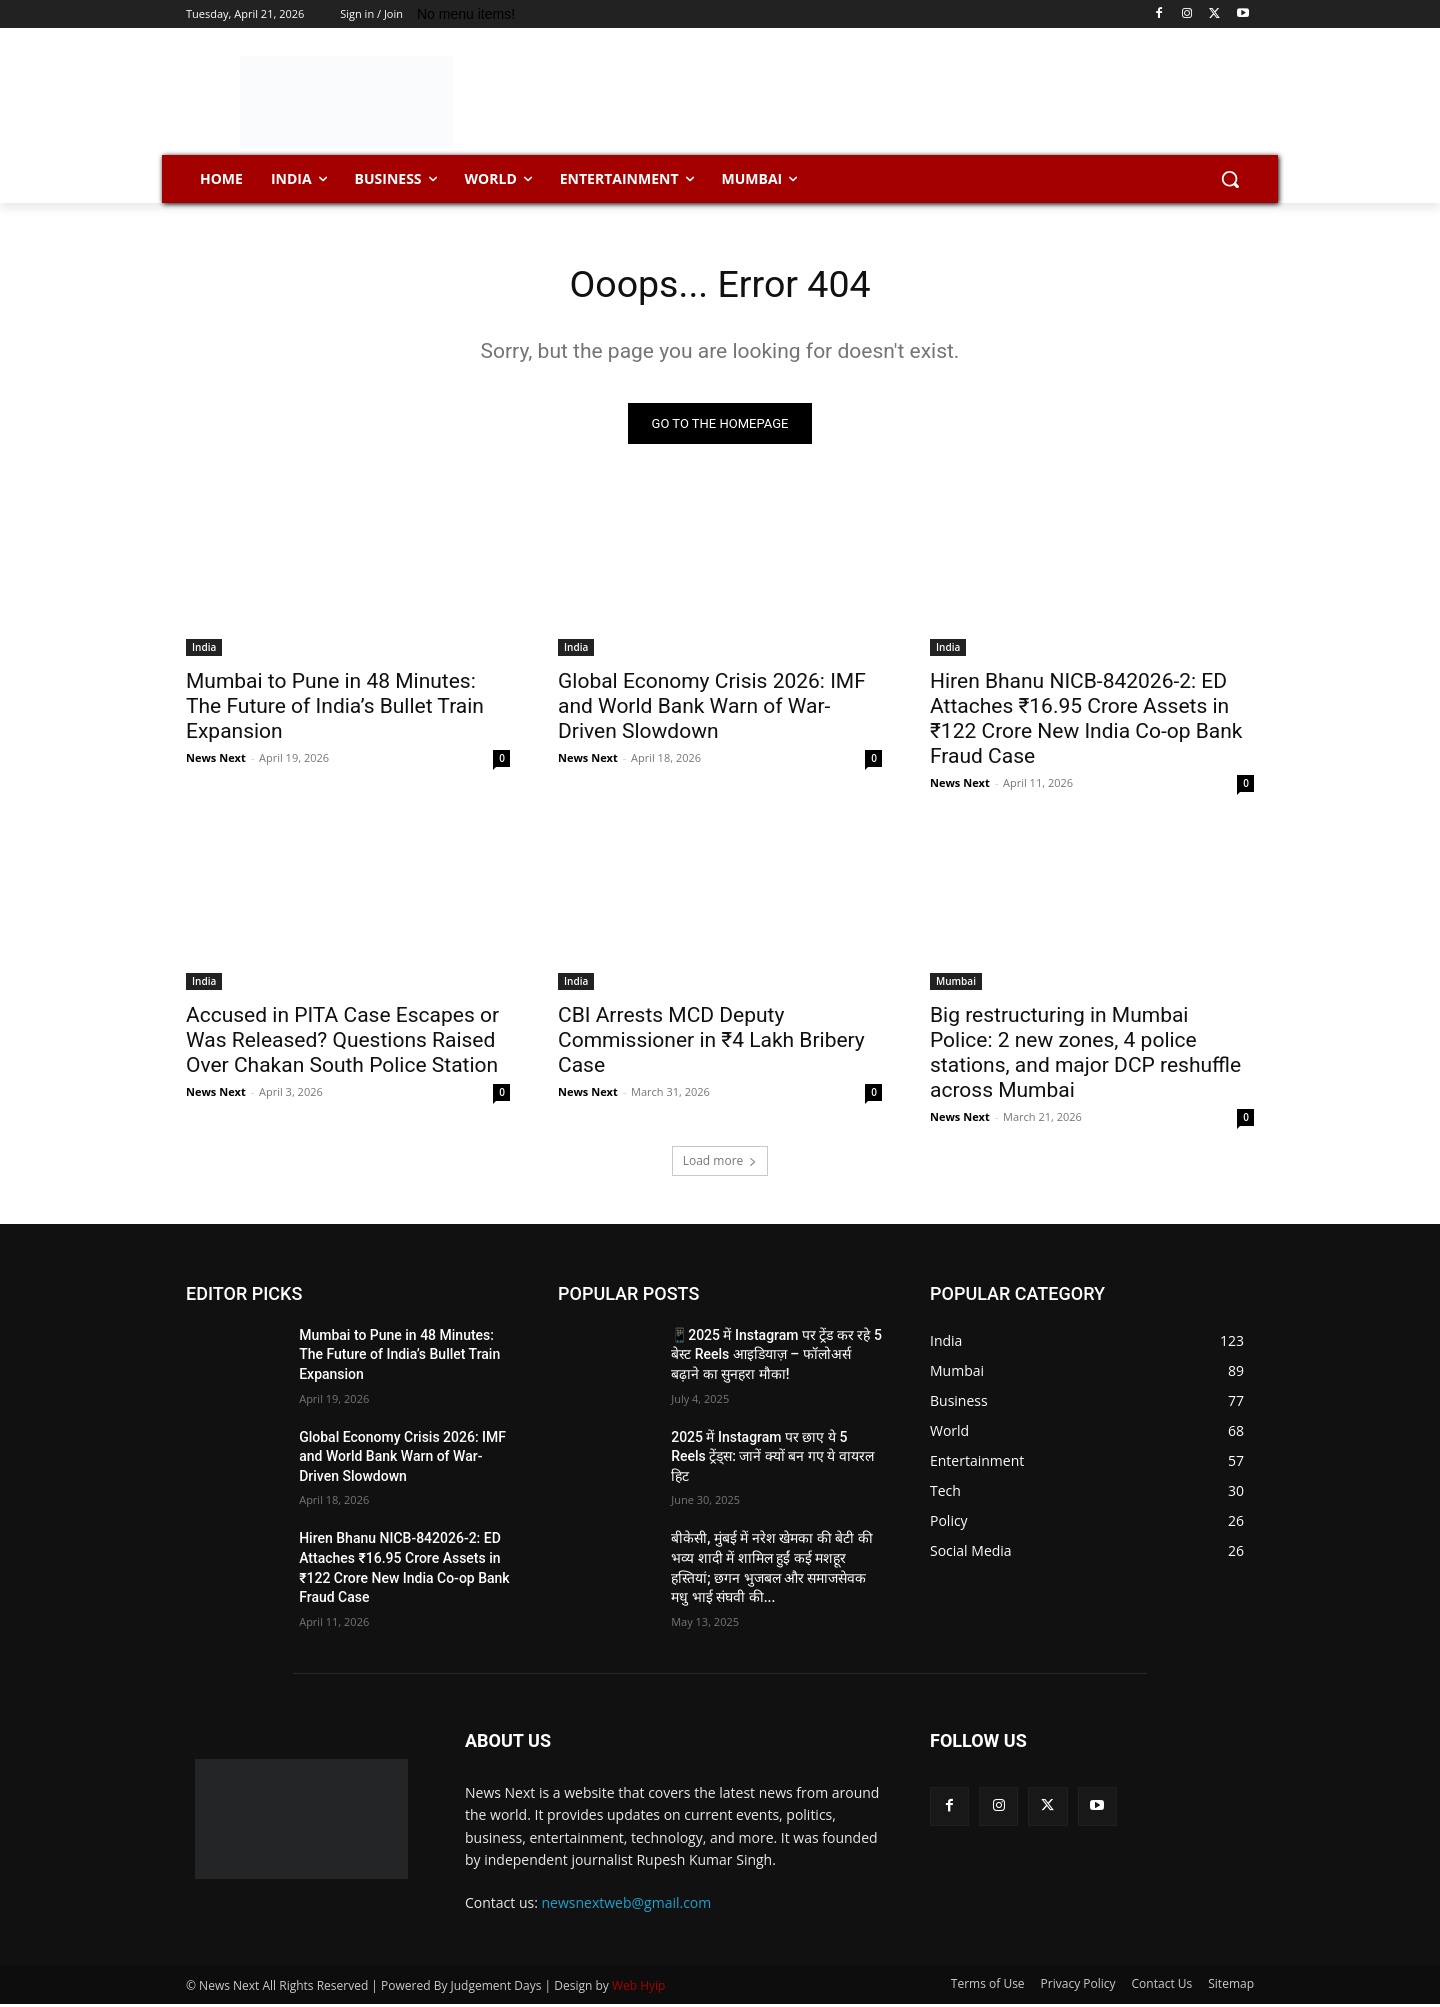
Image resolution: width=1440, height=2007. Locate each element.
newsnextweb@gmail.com (627, 1906)
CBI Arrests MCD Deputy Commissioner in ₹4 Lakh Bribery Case (711, 1043)
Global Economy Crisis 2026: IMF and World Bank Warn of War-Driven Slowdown (712, 709)
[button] (1230, 179)
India (204, 650)
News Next (216, 760)
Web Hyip (639, 1988)
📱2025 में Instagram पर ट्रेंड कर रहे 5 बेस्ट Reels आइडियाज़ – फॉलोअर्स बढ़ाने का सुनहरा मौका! (776, 1357)
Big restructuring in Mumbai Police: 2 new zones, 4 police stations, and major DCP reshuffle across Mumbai (1085, 1055)
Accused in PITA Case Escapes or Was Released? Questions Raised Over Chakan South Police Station (342, 1043)
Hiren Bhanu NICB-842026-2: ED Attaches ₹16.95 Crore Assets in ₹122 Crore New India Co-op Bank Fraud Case (1086, 721)
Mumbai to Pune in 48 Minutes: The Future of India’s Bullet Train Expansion (335, 709)
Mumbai (956, 984)
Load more (720, 1163)
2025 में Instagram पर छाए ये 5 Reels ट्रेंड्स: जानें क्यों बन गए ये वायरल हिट (772, 1459)
